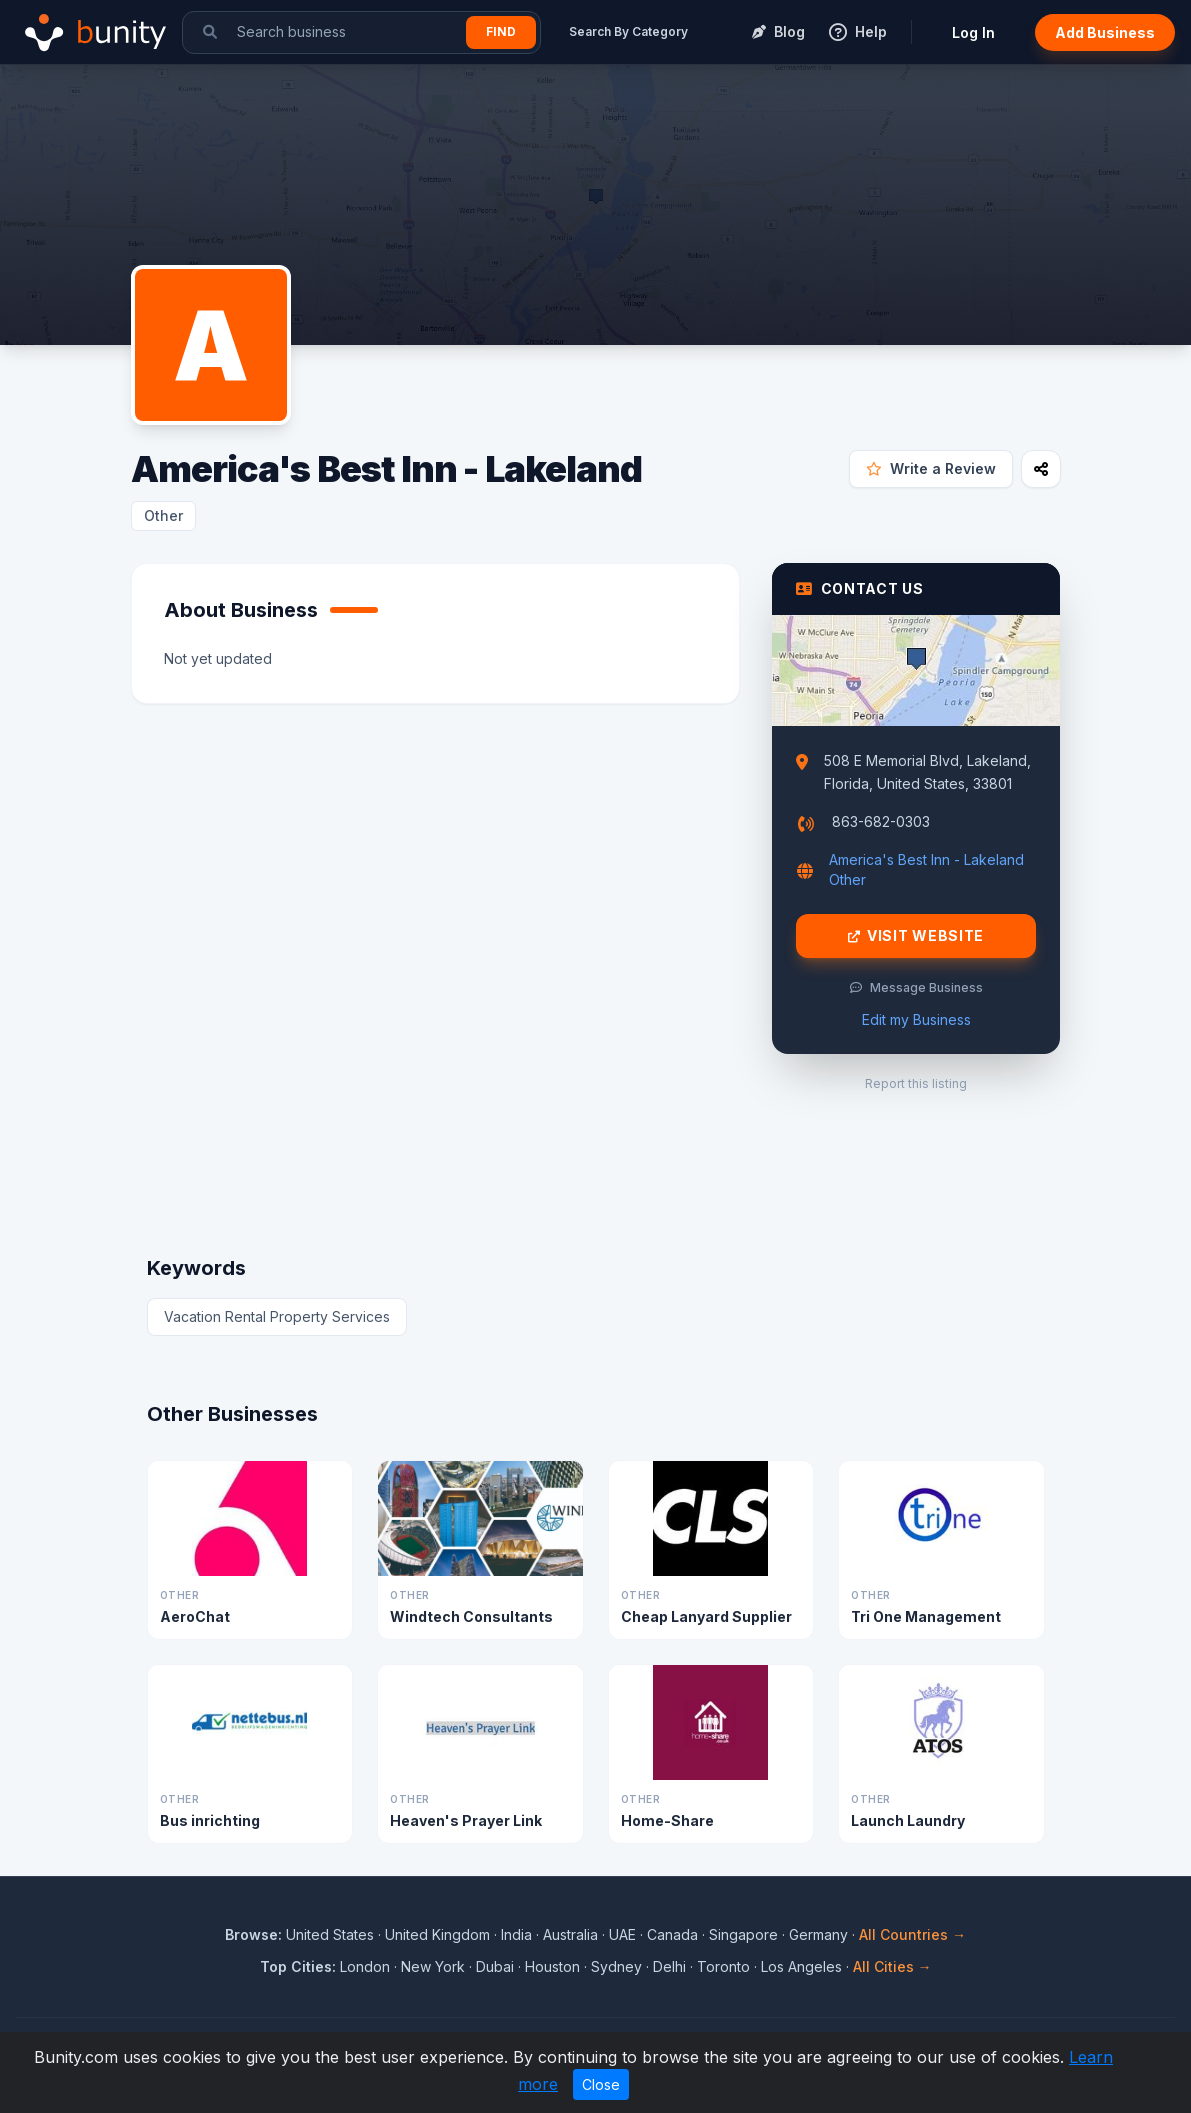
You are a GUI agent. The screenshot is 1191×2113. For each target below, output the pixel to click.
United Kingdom (437, 1934)
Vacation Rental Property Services (277, 1316)
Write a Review (931, 468)
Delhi (669, 1966)
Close (601, 2084)
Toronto (723, 1966)
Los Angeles (801, 1966)
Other (163, 515)
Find (501, 31)
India (516, 1934)
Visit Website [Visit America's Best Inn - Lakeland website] (916, 936)
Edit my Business (916, 1019)
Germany (818, 1934)
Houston (552, 1966)
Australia (570, 1934)
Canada (672, 1934)
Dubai (495, 1966)
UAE (622, 1934)
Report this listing (916, 1083)
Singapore (743, 1934)
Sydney (616, 1966)
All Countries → (912, 1934)
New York (433, 1966)
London (365, 1966)
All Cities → (892, 1966)
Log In (973, 32)
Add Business (1105, 32)
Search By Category (628, 31)
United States (330, 1934)
